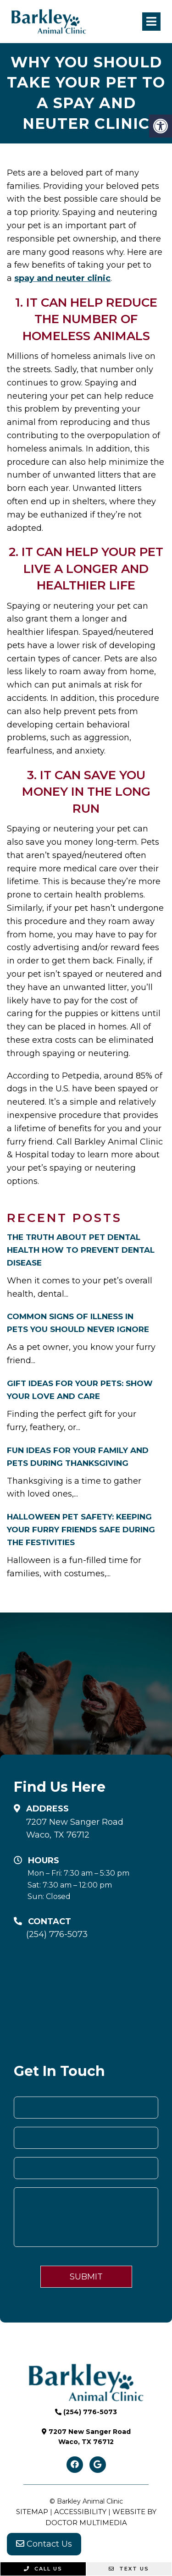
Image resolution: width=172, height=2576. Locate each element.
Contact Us (44, 2544)
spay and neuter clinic (62, 278)
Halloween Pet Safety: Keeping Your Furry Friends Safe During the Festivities (81, 1529)
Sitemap (32, 2511)
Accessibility (80, 2511)
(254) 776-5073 (57, 1934)
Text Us (129, 2568)
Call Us (43, 2568)
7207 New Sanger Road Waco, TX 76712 (74, 1828)
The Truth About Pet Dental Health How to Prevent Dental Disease (81, 1250)
